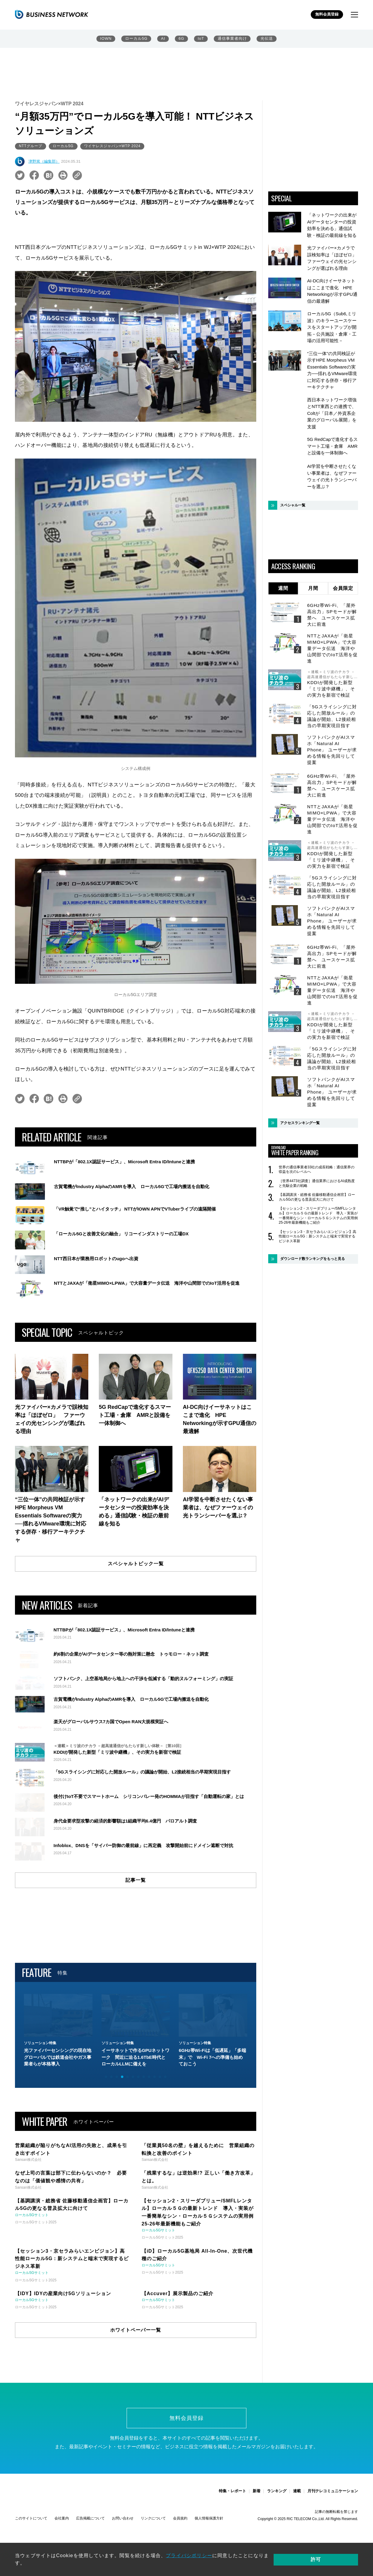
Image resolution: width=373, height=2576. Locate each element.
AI (163, 39)
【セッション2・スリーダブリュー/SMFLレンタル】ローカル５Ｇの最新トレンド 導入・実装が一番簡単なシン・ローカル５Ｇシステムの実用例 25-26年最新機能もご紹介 (318, 1215)
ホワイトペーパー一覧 (135, 2434)
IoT (201, 39)
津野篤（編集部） (44, 161)
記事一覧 (135, 1984)
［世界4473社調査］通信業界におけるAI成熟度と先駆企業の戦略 (317, 1183)
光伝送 (266, 39)
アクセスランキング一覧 (300, 1123)
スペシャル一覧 (292, 505)
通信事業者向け (232, 39)
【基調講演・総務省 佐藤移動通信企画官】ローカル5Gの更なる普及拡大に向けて (317, 1197)
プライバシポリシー (189, 2560)
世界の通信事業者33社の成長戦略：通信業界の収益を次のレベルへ (316, 1169)
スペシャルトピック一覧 (136, 1563)
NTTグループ (31, 146)
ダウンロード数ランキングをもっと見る (312, 1259)
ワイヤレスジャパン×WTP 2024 (114, 146)
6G (181, 39)
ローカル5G (136, 39)
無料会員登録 (326, 14)
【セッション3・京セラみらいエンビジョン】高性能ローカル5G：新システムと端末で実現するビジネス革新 (317, 1236)
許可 (337, 2560)
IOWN (106, 39)
